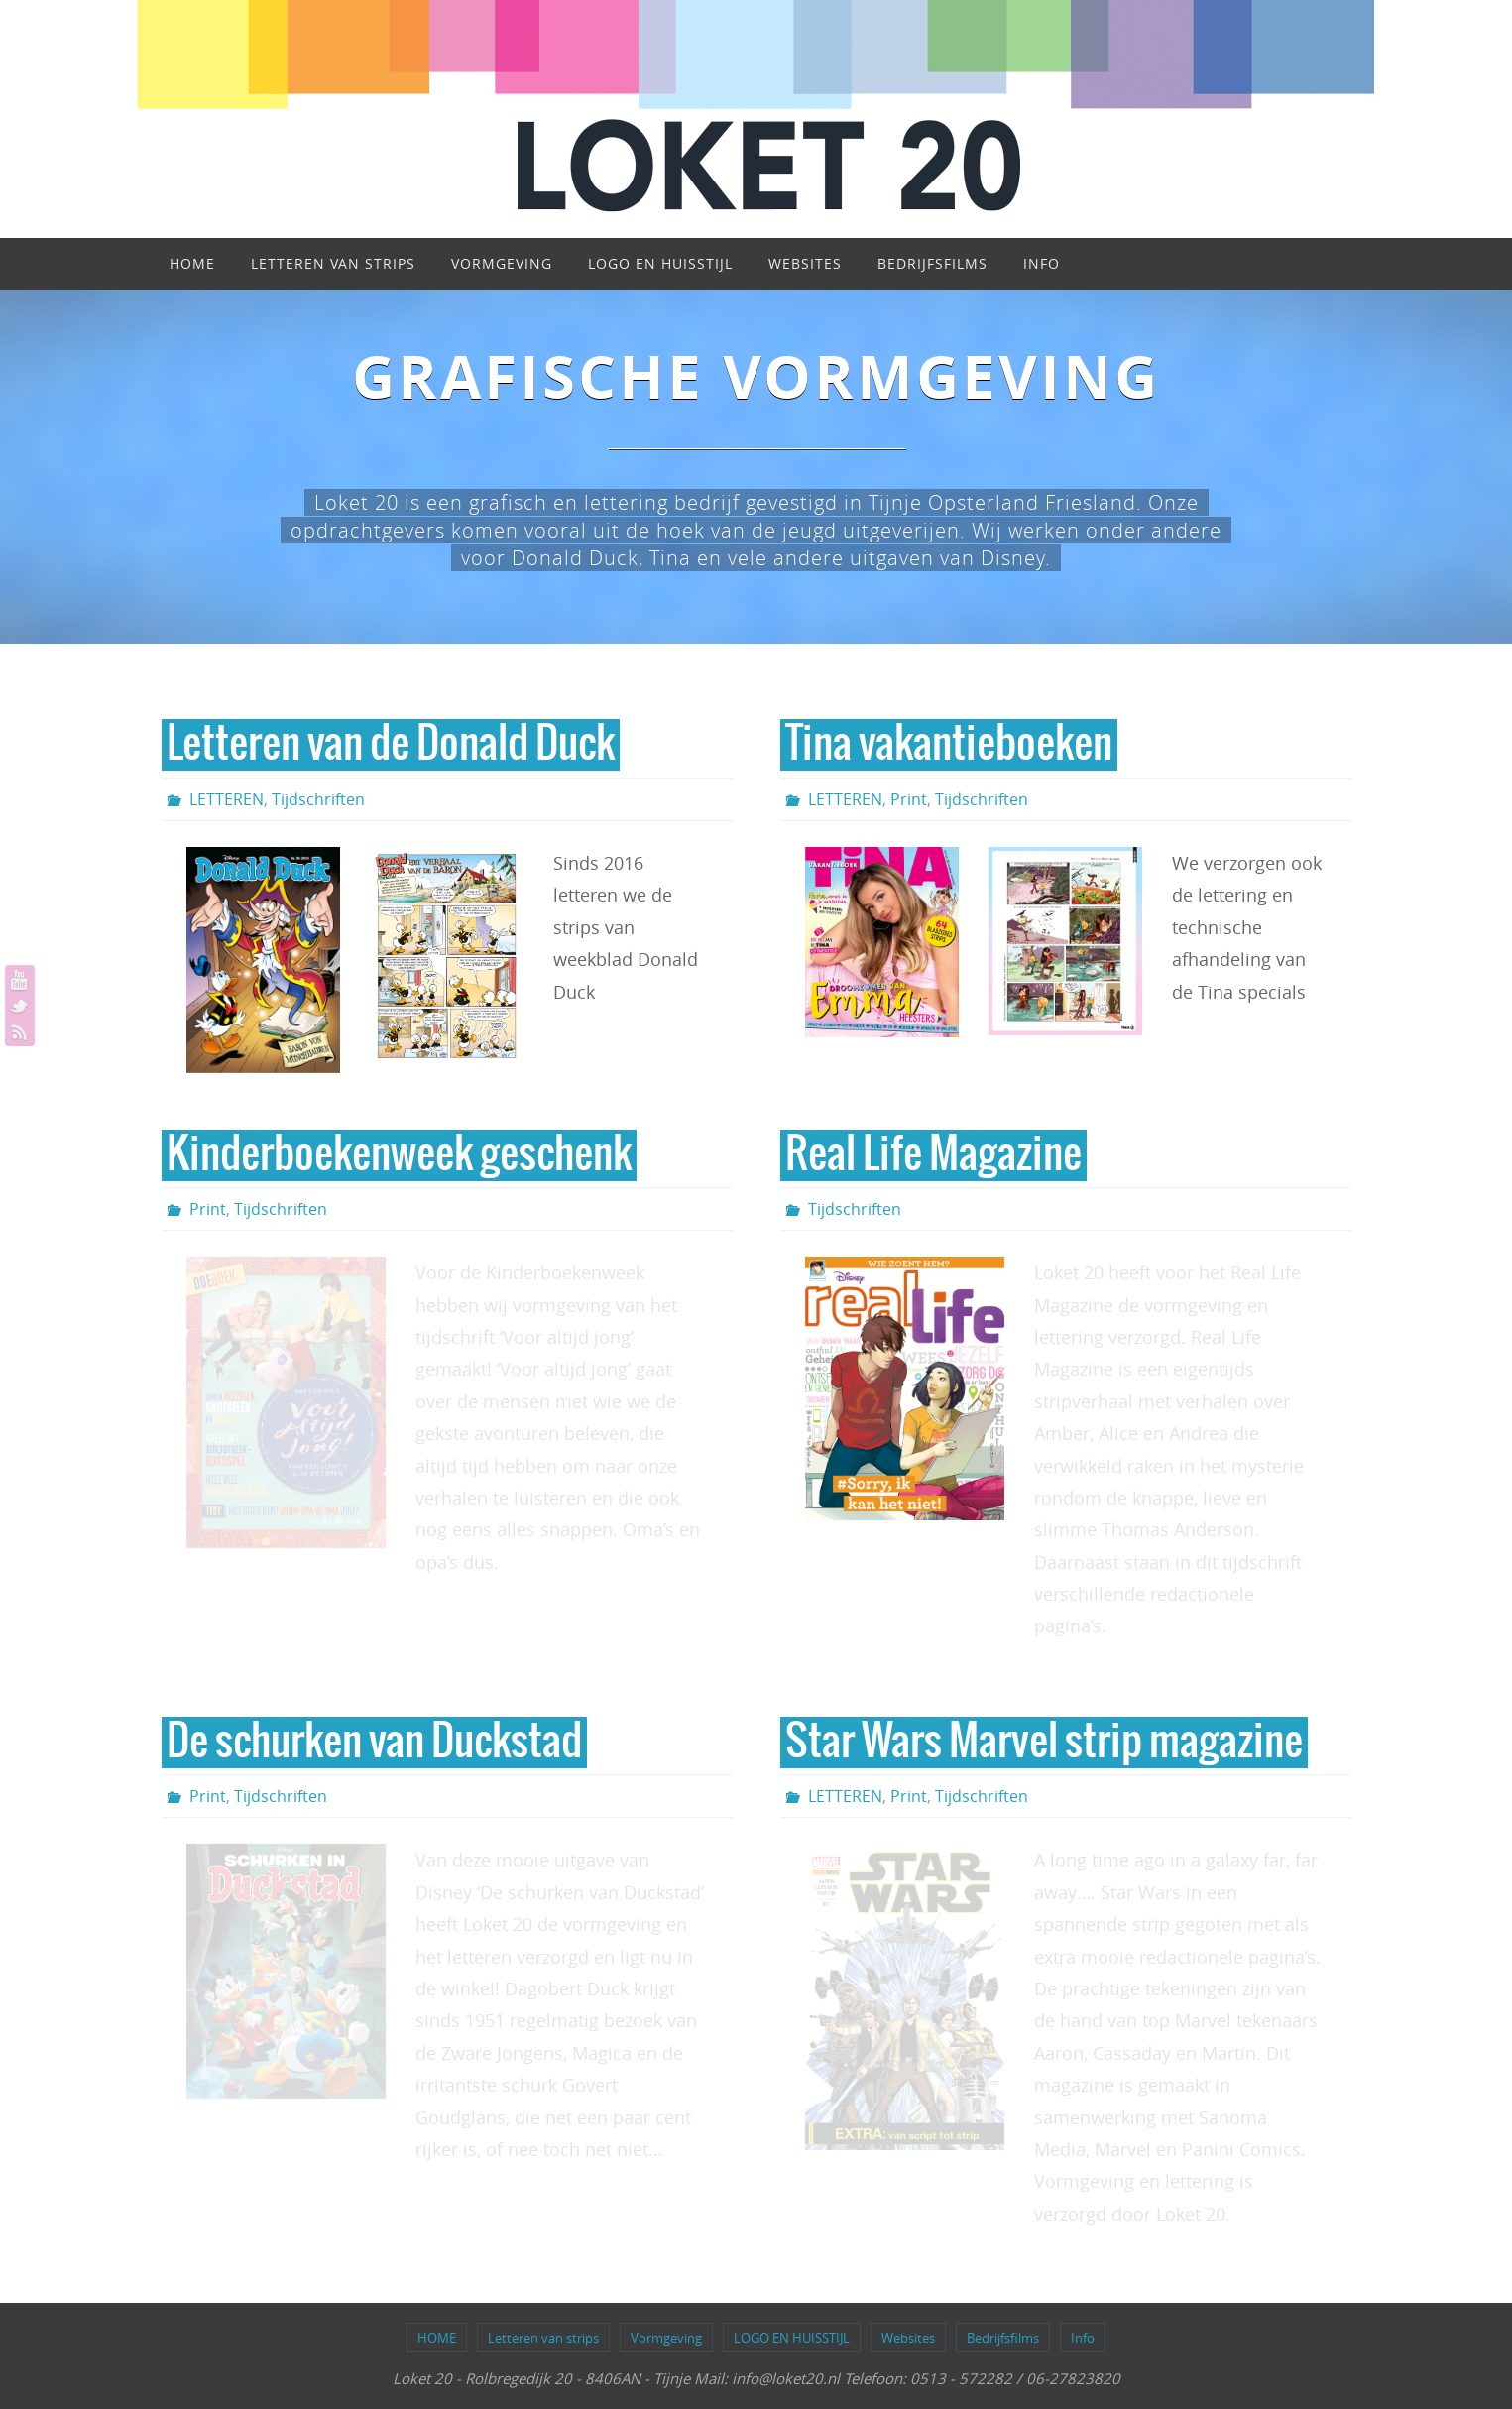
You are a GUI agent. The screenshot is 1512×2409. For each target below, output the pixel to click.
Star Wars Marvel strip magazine (1044, 1742)
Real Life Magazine (933, 1155)
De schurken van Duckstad (374, 1742)
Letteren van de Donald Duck (391, 745)
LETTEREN (226, 799)
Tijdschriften (318, 799)
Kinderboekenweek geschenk (399, 1155)
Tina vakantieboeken (948, 745)
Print (908, 799)
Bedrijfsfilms (1003, 2338)
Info (1083, 2338)
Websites (908, 2338)
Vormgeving (666, 2338)
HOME (436, 2338)
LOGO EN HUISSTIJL (792, 2338)
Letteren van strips (543, 2338)
